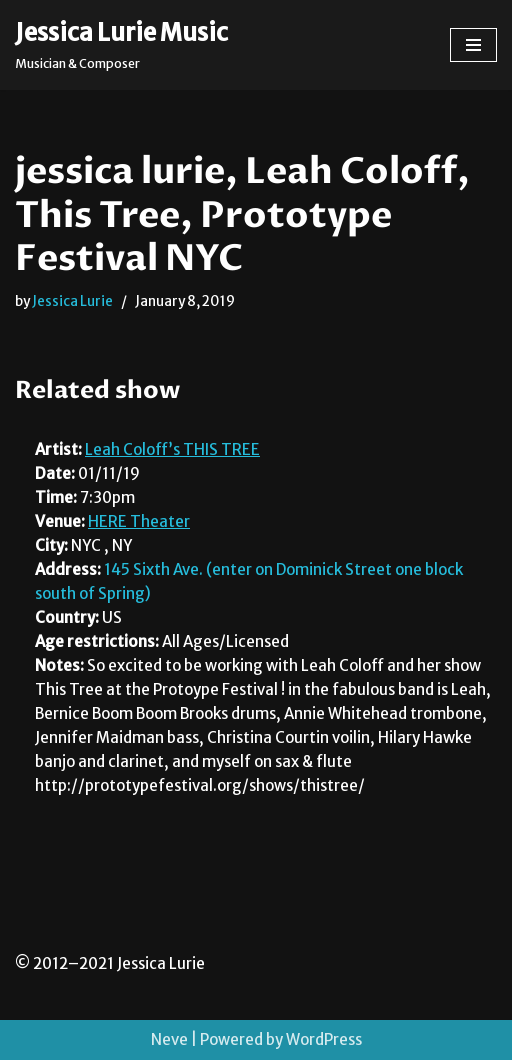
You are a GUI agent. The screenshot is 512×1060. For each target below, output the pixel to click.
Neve (169, 1039)
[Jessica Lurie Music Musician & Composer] (121, 45)
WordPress (324, 1039)
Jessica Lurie (72, 301)
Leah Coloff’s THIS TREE (172, 449)
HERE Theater (139, 521)
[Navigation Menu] (473, 45)
